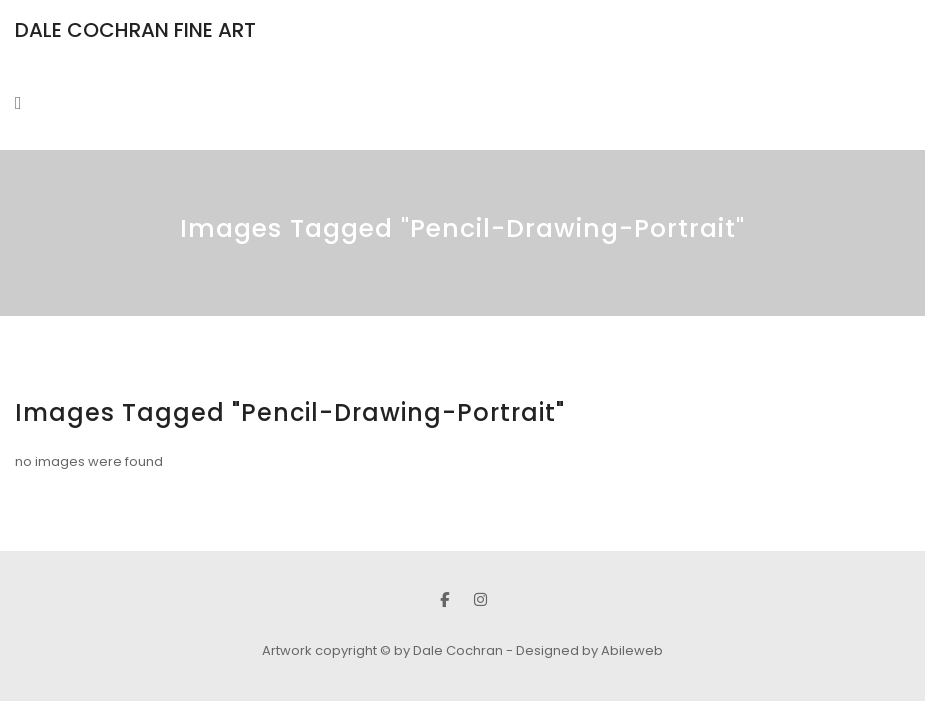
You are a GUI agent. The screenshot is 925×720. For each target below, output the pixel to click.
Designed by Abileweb (589, 650)
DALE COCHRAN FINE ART (135, 30)
